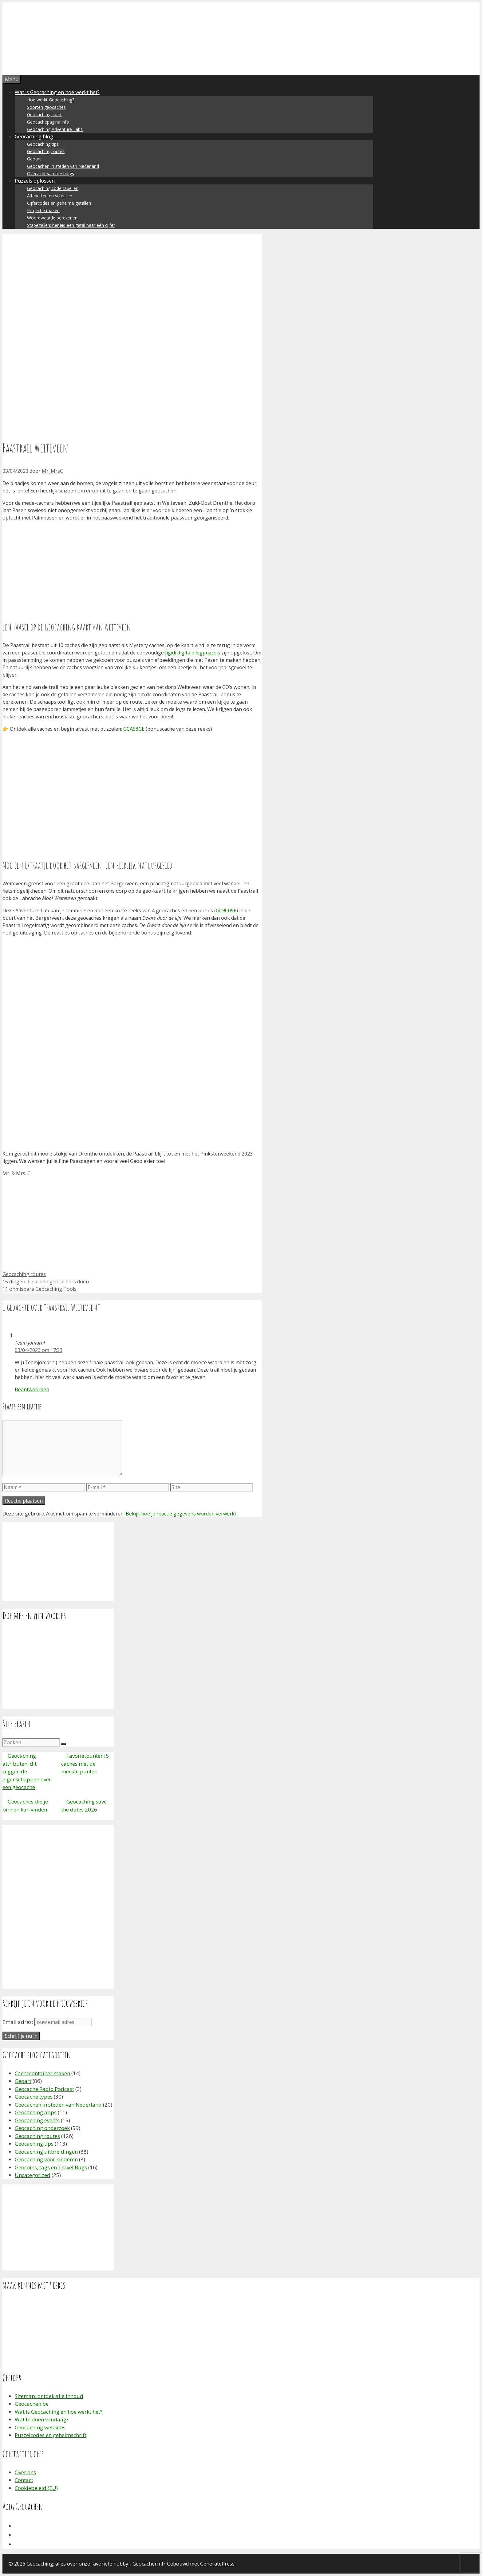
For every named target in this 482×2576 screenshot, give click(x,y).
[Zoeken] (63, 1744)
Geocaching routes (46, 151)
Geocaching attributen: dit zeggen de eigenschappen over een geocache (26, 1771)
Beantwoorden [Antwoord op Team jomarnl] (32, 1389)
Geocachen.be (32, 2403)
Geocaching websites (40, 2427)
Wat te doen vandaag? (42, 2419)
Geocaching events (37, 2120)
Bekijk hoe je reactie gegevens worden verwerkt (181, 1513)
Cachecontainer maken (42, 2073)
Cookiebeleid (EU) (36, 2487)
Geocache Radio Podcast (44, 2088)
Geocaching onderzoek (42, 2128)
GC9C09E (226, 910)
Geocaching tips (43, 144)
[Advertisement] (132, 569)
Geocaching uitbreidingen (46, 2151)
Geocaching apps (36, 2112)
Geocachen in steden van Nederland (63, 166)
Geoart (34, 159)
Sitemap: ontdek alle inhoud (49, 2396)
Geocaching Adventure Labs (55, 129)
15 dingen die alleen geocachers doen (45, 1281)
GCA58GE (133, 728)
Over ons (25, 2472)
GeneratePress (217, 2563)
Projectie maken (43, 210)
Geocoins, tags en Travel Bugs (51, 2167)
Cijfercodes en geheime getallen (59, 203)
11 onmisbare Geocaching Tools (39, 1289)
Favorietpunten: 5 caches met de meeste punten (85, 1763)
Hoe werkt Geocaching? (50, 100)
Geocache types (34, 2096)
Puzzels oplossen (35, 180)
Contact (24, 2479)
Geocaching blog (34, 136)
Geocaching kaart (44, 114)
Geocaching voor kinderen (46, 2159)
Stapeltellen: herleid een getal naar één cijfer (71, 225)
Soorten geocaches (46, 107)
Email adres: (18, 2021)
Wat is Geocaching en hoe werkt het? (57, 92)
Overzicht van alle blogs (50, 173)
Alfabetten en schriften (49, 196)
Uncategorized (32, 2175)
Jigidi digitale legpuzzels (192, 652)
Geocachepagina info (48, 122)
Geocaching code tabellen (52, 188)
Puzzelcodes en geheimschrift (50, 2435)
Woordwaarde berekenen (52, 218)
